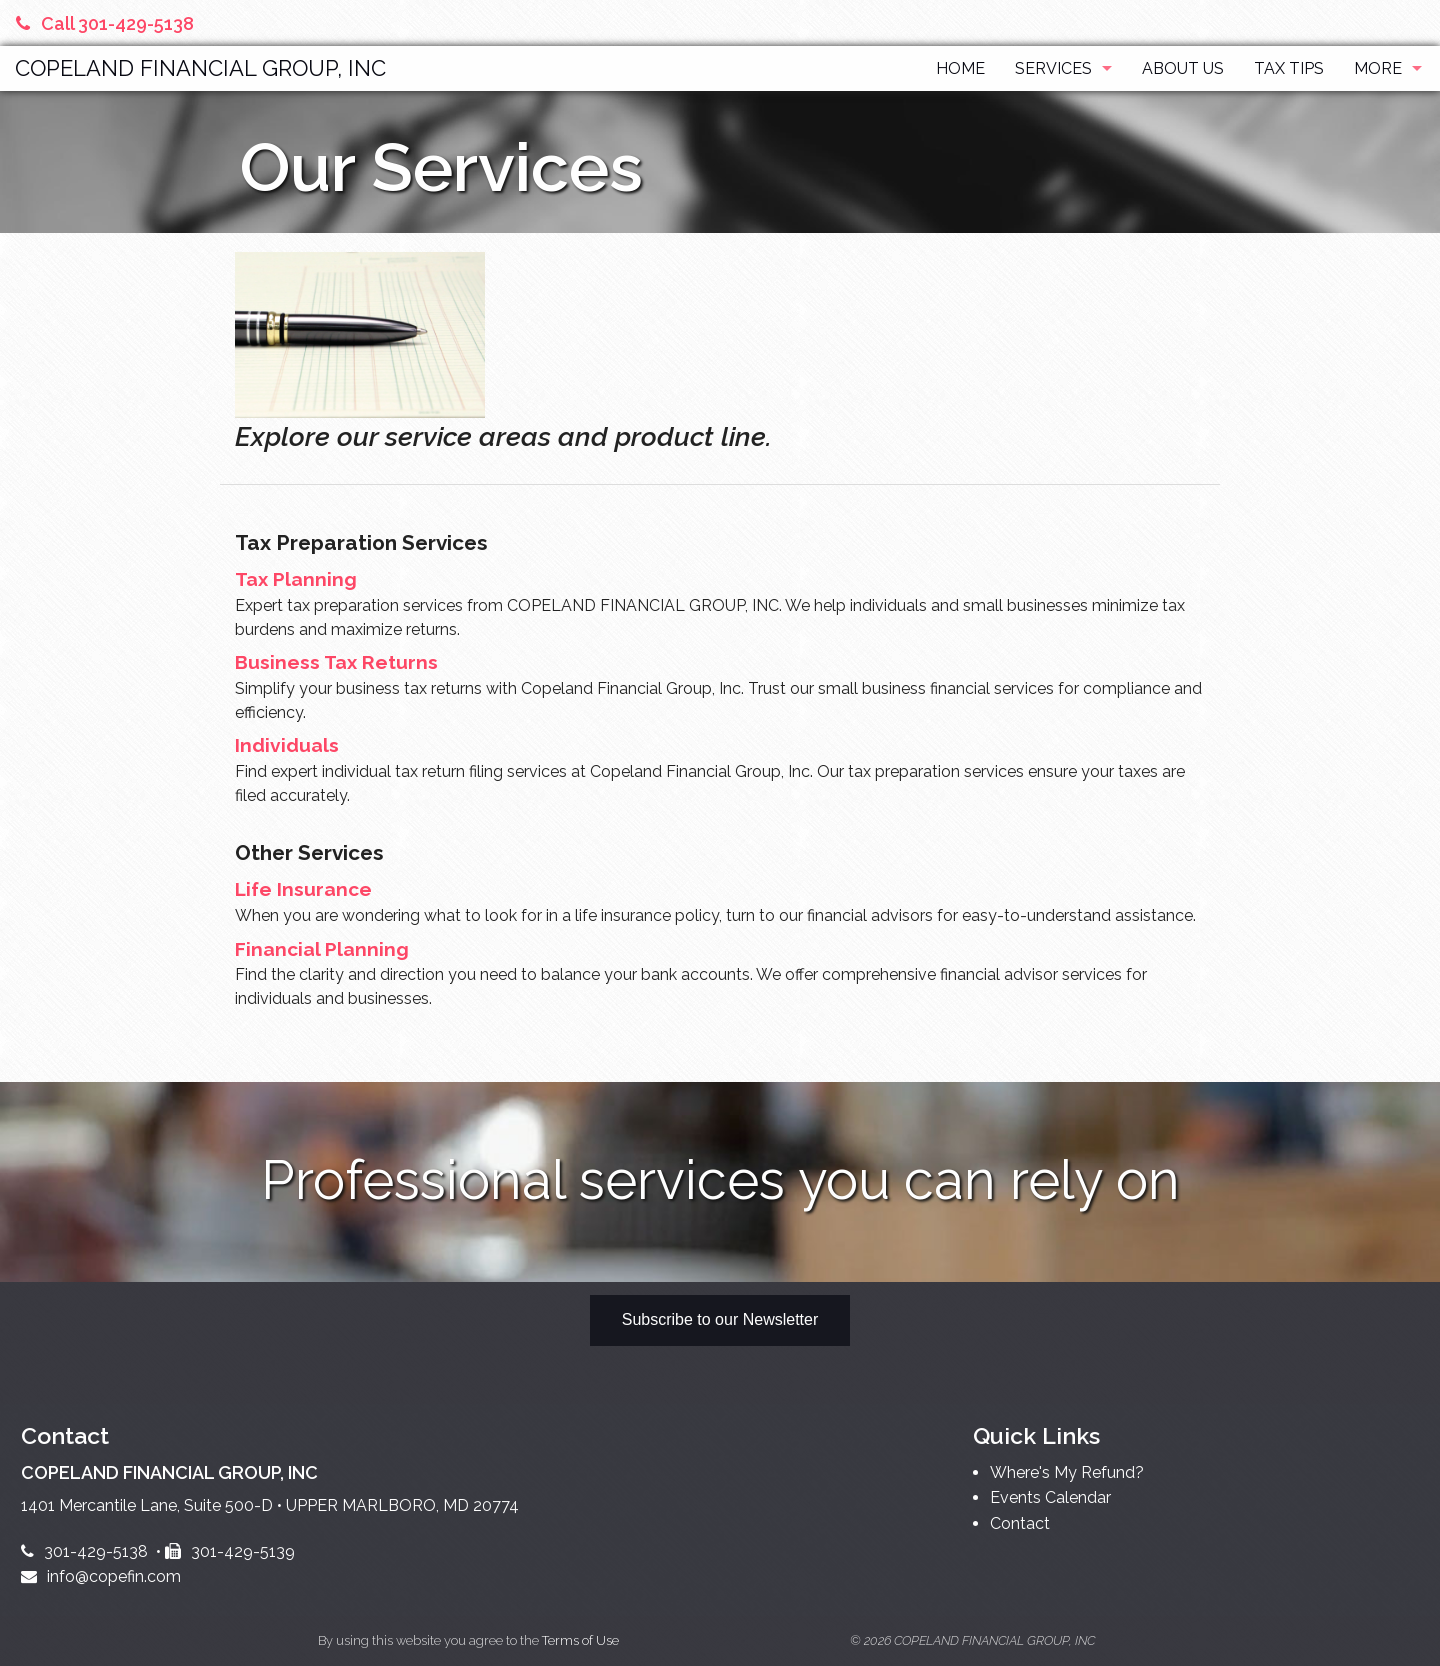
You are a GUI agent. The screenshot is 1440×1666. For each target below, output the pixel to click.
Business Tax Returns (336, 662)
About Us (1183, 68)
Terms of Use (580, 1640)
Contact (1020, 1523)
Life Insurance (303, 889)
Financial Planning (322, 949)
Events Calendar (1050, 1497)
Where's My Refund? (1067, 1472)
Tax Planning (296, 579)
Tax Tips (1289, 68)
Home (960, 68)
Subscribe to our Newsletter (720, 1319)
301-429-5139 (230, 1551)
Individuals (287, 745)
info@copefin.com (101, 1576)
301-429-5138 (84, 1551)
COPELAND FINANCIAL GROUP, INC (200, 68)
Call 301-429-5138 (105, 23)
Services (1053, 68)
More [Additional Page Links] (1378, 68)
